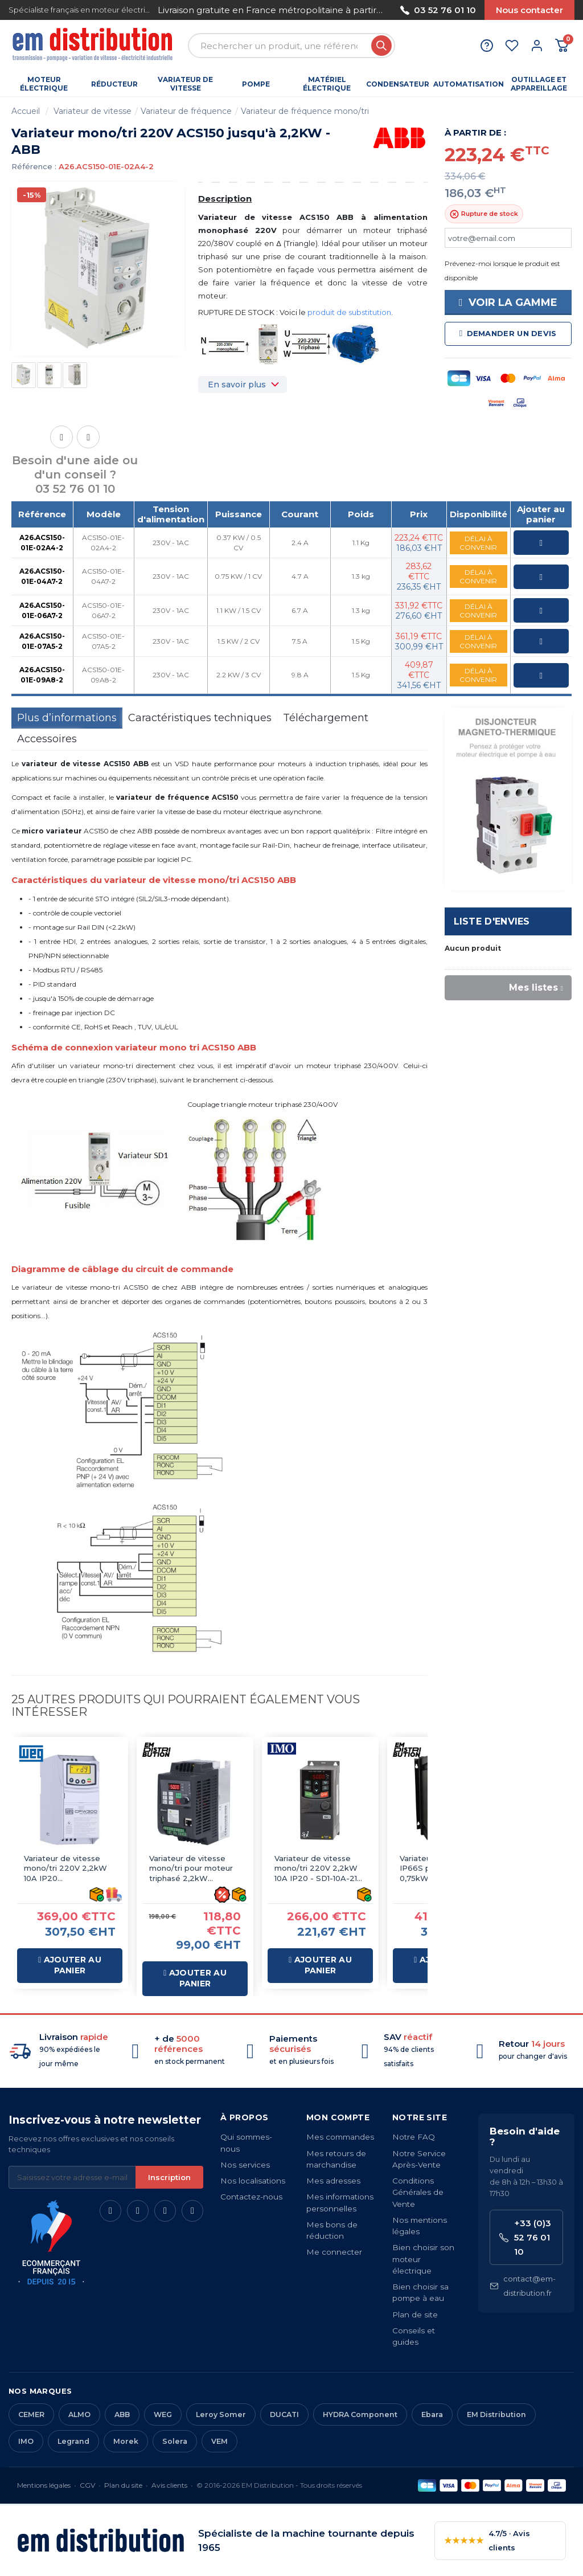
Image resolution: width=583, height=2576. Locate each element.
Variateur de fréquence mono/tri (305, 111)
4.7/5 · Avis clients (487, 2540)
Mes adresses (333, 2180)
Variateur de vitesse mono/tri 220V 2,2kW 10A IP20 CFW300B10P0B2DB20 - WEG (70, 1869)
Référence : (33, 166)
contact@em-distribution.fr (523, 2285)
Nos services (245, 2164)
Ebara (432, 2414)
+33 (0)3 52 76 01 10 (525, 2237)
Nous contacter (529, 10)
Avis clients (169, 2485)
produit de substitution (349, 312)
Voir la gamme (508, 302)
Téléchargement (325, 718)
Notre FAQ (413, 2136)
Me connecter (334, 2251)
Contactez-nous (251, 2196)
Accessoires (47, 739)
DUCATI (284, 2414)
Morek (125, 2441)
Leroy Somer (221, 2414)
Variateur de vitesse (93, 111)
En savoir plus (237, 384)
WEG (163, 2414)
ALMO (79, 2414)
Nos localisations (252, 2180)
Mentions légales (44, 2485)
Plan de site (415, 2314)
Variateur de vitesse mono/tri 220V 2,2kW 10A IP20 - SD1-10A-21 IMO (316, 1869)
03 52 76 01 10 (438, 10)
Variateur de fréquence (186, 111)
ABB (122, 2414)
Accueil (25, 111)
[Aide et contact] (486, 45)
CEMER (31, 2414)
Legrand (73, 2441)
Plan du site (123, 2485)
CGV (87, 2485)
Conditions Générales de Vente (418, 2192)
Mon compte (337, 2117)
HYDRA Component (360, 2414)
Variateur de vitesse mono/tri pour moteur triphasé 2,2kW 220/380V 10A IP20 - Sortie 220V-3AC (191, 1869)
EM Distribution (496, 2414)
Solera (174, 2441)
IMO (26, 2441)
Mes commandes (340, 2136)
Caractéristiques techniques (200, 718)
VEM (219, 2441)
